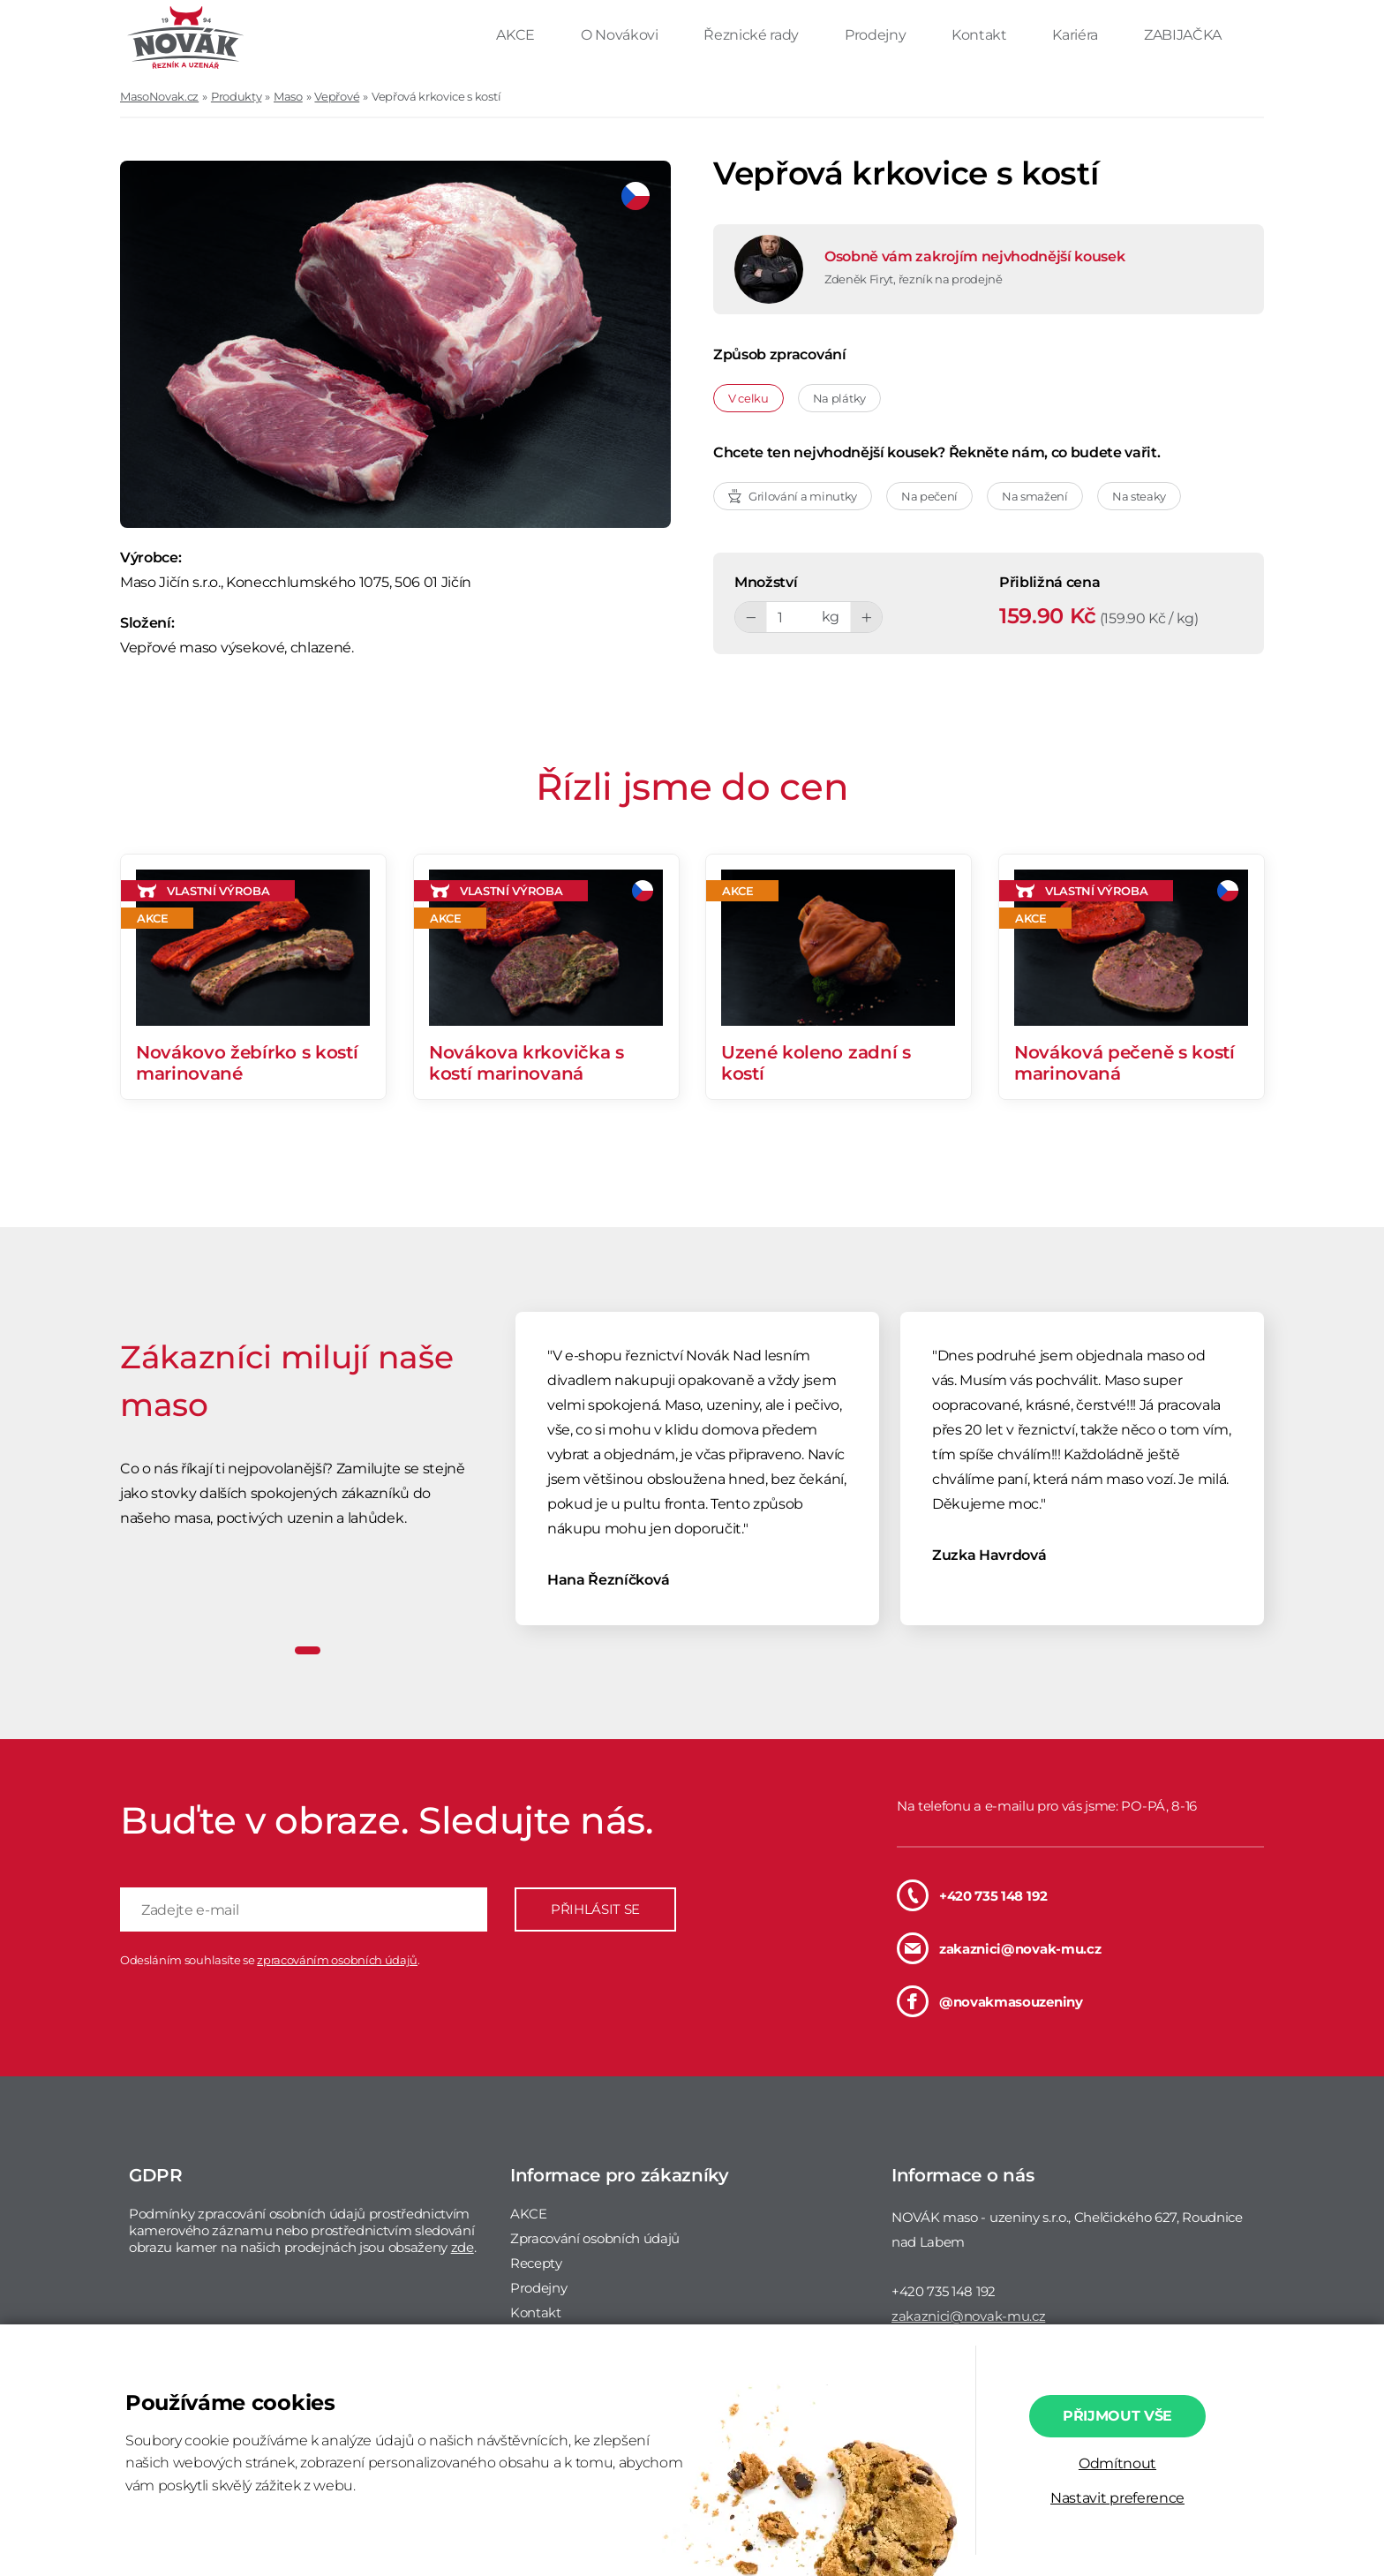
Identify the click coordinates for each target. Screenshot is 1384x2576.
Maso (288, 96)
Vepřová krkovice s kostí (436, 96)
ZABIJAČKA (1183, 34)
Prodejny (877, 34)
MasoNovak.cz (159, 96)
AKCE (517, 34)
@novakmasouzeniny (990, 2001)
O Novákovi (621, 34)
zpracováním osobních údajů (337, 1960)
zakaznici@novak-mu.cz (999, 1948)
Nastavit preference (1117, 2497)
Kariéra (1076, 34)
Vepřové (336, 96)
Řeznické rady (752, 34)
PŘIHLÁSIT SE (595, 1909)
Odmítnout (1117, 2463)
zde (462, 2247)
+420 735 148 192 (972, 1895)
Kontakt (981, 34)
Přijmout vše (1117, 2415)
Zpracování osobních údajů (595, 2238)
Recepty (536, 2263)
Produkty (236, 96)
